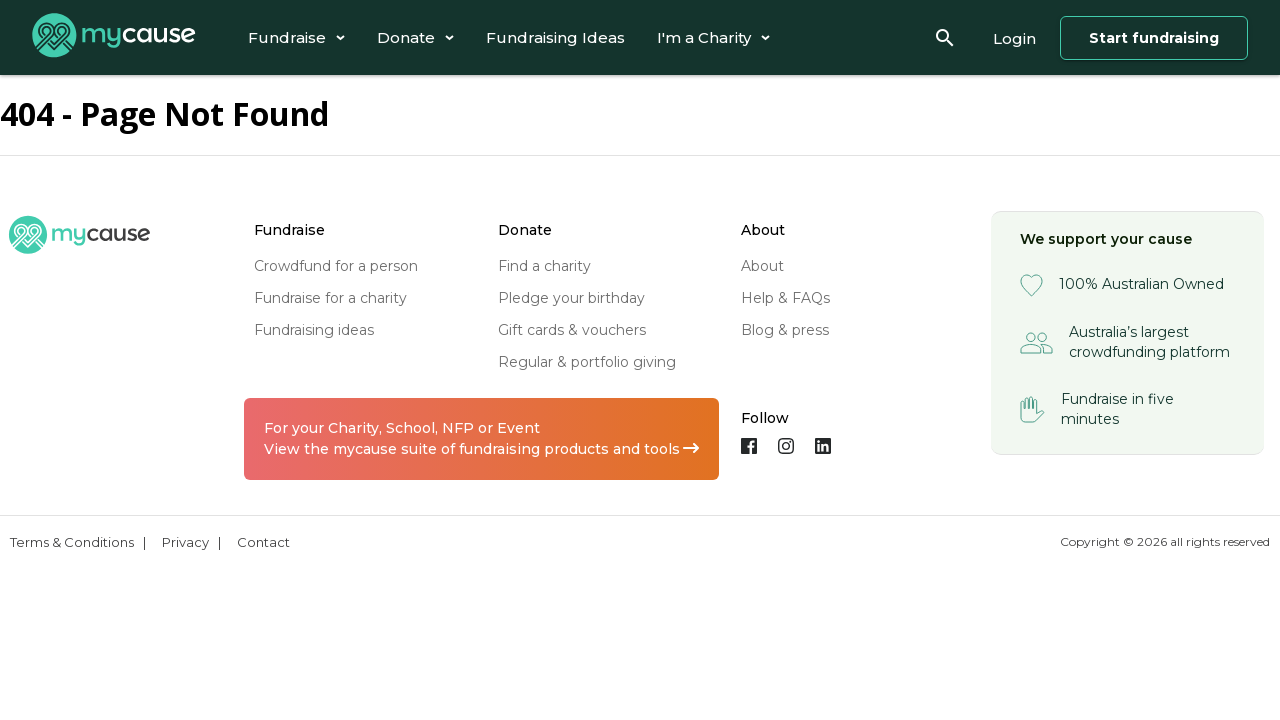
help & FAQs (785, 298)
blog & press (785, 330)
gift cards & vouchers (572, 330)
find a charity (544, 266)
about (762, 266)
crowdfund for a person (336, 266)
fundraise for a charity (330, 298)
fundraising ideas (314, 330)
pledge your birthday (571, 298)
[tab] (296, 37)
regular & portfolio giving (587, 362)
